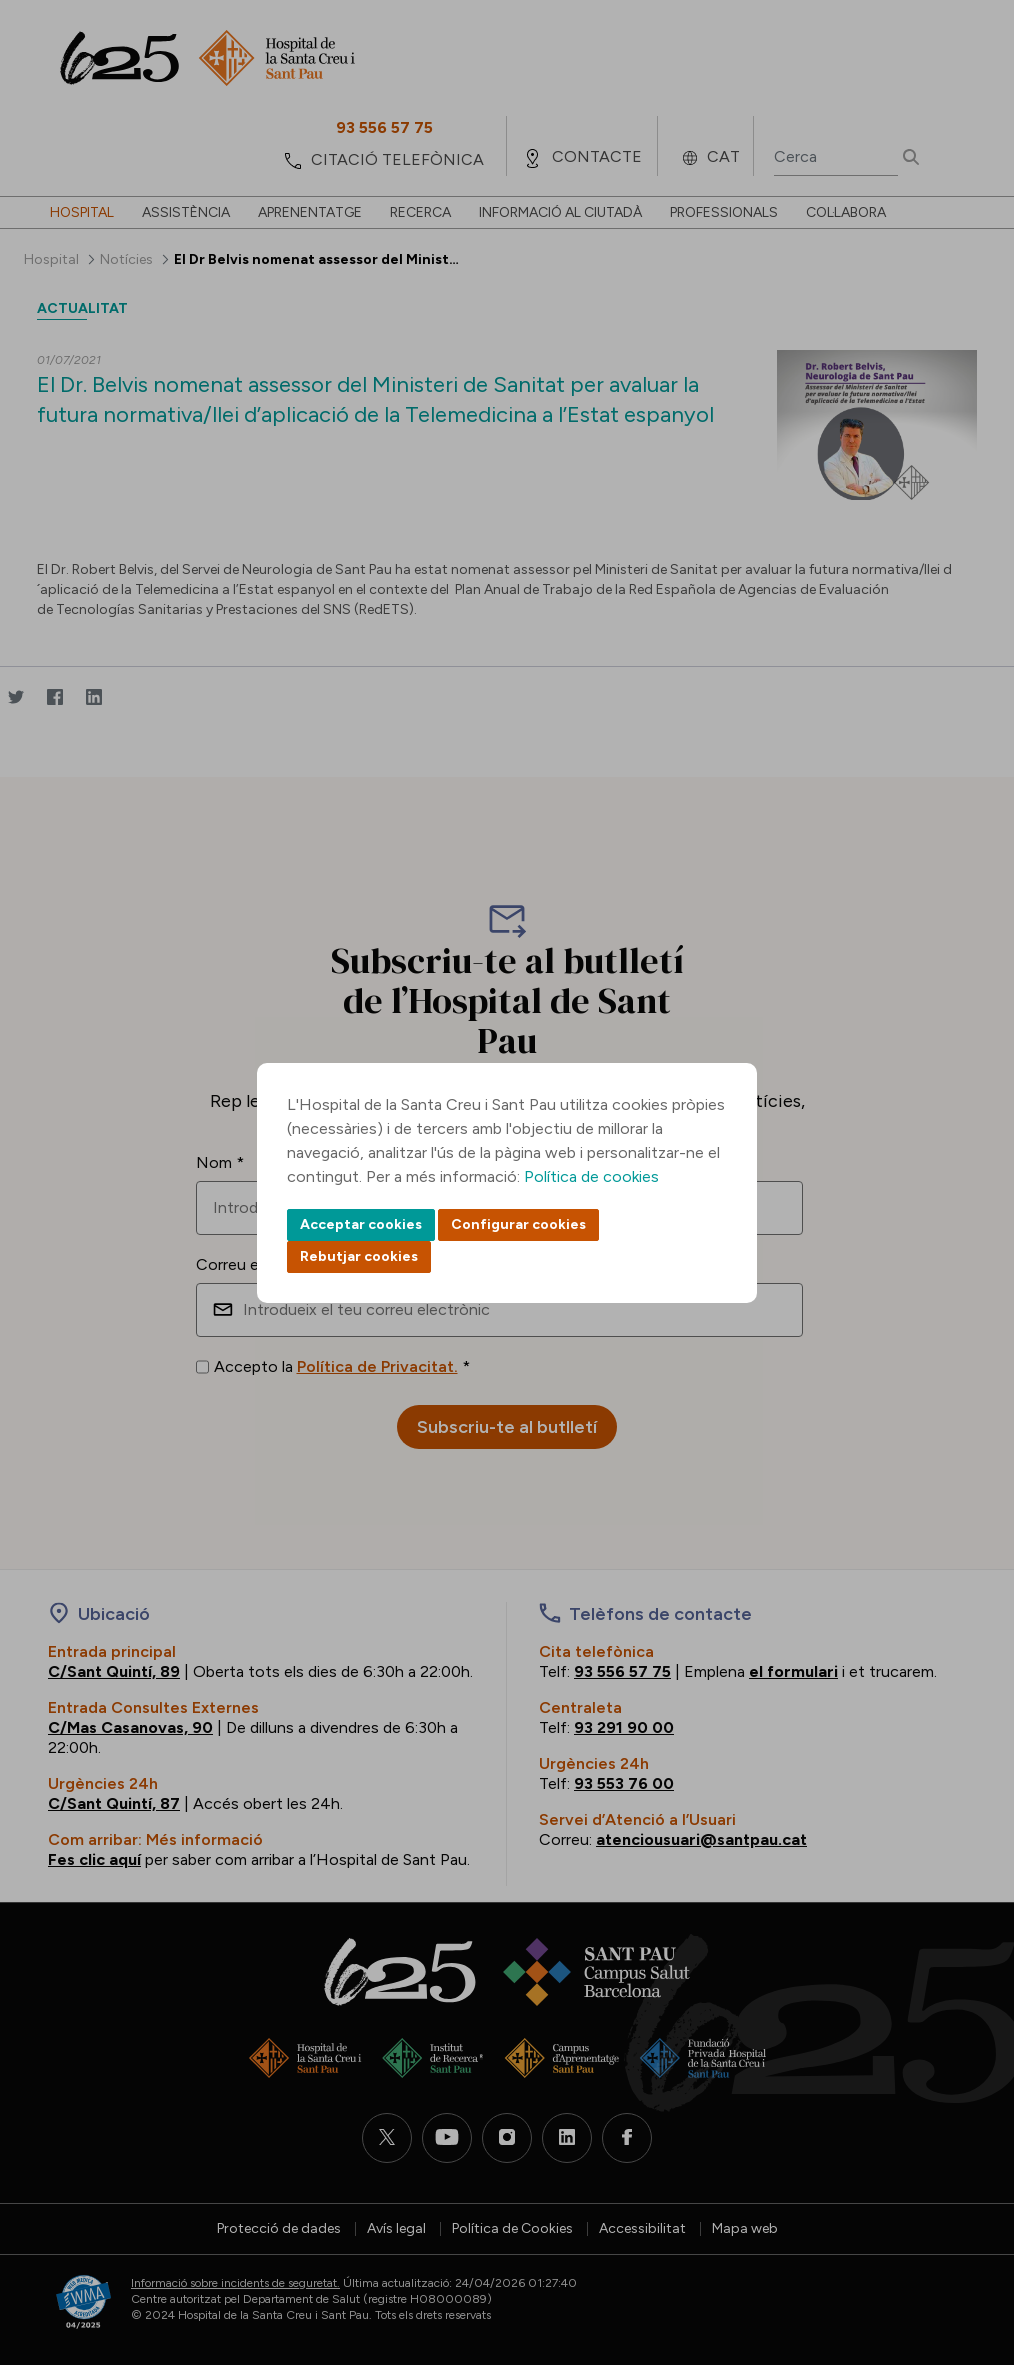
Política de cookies (591, 1176)
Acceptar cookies (361, 1224)
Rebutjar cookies (359, 1256)
